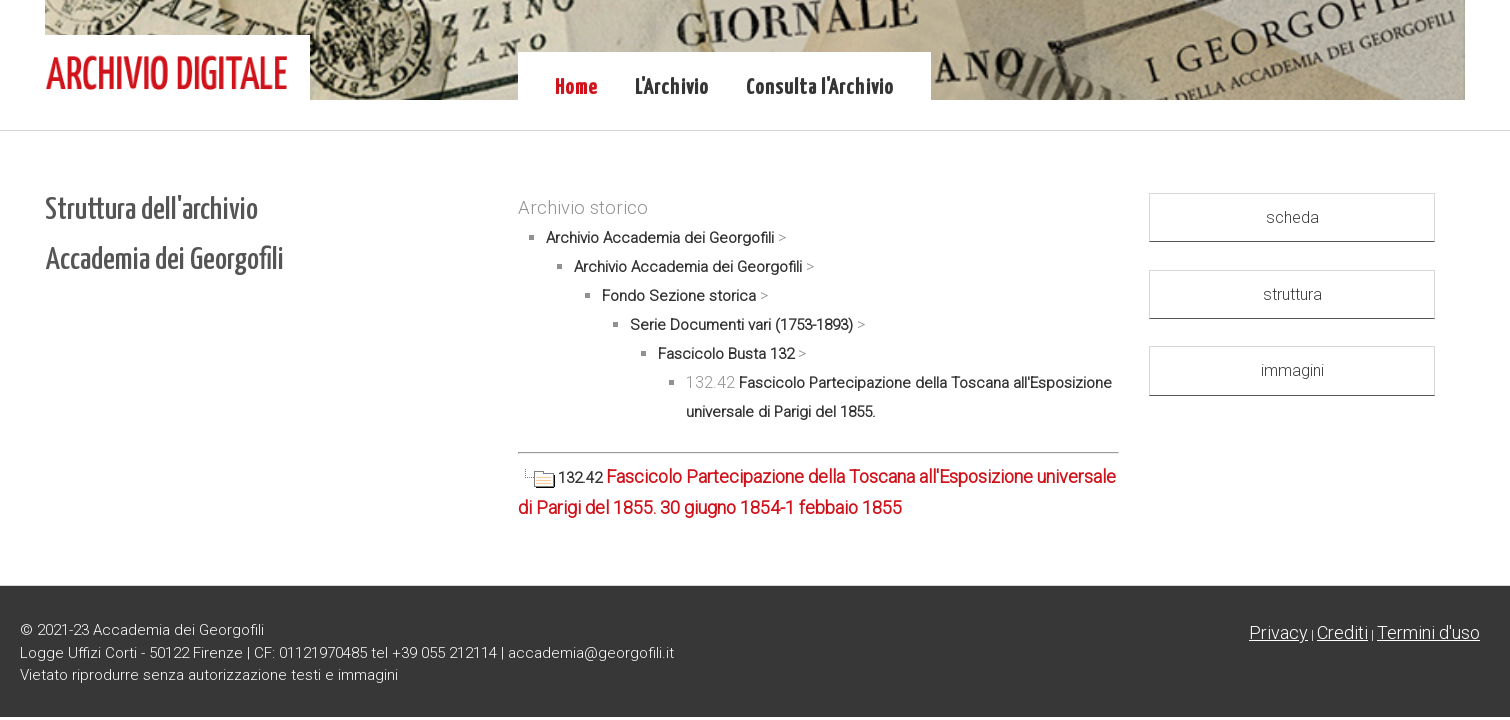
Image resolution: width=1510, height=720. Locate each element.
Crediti (1342, 632)
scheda (1292, 217)
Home (576, 88)
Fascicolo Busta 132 (726, 354)
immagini (1292, 370)
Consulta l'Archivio (820, 88)
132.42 (562, 478)
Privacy (1278, 632)
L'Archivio (672, 88)
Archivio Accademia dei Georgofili (660, 238)
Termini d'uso (1428, 632)
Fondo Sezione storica (679, 296)
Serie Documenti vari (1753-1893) (741, 325)
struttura (1292, 294)
